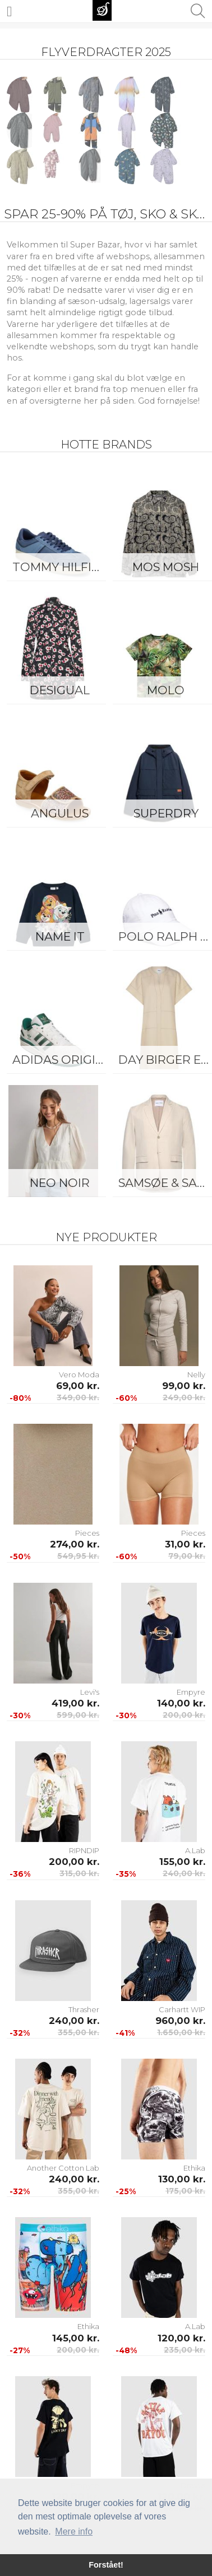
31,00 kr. (185, 1544)
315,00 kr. (79, 1873)
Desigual (60, 690)
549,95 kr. (78, 1555)
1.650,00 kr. (181, 2032)
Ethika (194, 2167)
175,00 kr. (185, 2190)
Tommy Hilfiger (62, 567)
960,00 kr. (180, 2020)
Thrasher (83, 2009)
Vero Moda (79, 1374)
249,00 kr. (184, 1397)
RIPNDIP (84, 1850)
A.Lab (195, 1850)
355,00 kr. (78, 2032)
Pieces (87, 1532)
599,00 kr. (78, 1714)
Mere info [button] (74, 2531)
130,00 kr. (181, 2179)
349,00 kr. (78, 1397)
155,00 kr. (182, 1861)
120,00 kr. (181, 2338)
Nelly (196, 1374)
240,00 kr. (184, 1873)
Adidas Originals (62, 1060)
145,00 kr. (75, 2338)
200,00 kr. (184, 1714)
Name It (60, 936)
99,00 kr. (183, 1385)
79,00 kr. (186, 1555)
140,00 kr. (181, 1703)
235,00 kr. (184, 2349)
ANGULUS (60, 813)
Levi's (89, 1691)
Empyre (191, 1691)
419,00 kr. (75, 1703)
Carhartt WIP (182, 2009)
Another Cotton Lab (63, 2167)
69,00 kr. (77, 1385)
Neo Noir (60, 1183)
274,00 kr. (74, 1544)
